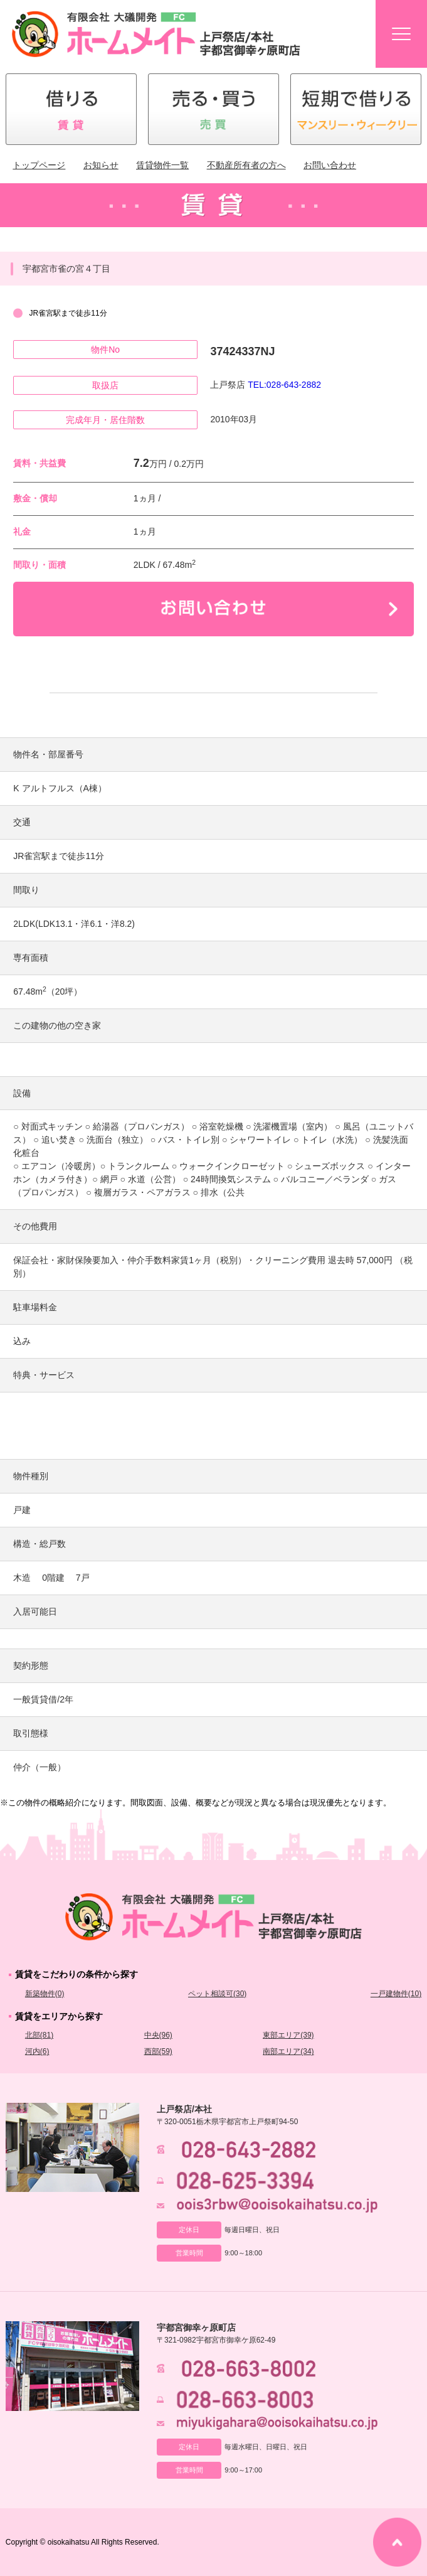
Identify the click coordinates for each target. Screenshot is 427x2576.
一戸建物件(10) (396, 1993)
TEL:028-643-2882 (284, 385)
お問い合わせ (329, 165)
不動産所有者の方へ (246, 165)
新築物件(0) (45, 1993)
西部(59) (158, 2051)
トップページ (39, 165)
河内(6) (37, 2051)
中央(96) (158, 2035)
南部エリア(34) (288, 2051)
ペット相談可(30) (217, 1993)
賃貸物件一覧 (162, 165)
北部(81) (39, 2035)
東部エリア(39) (288, 2035)
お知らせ (101, 165)
